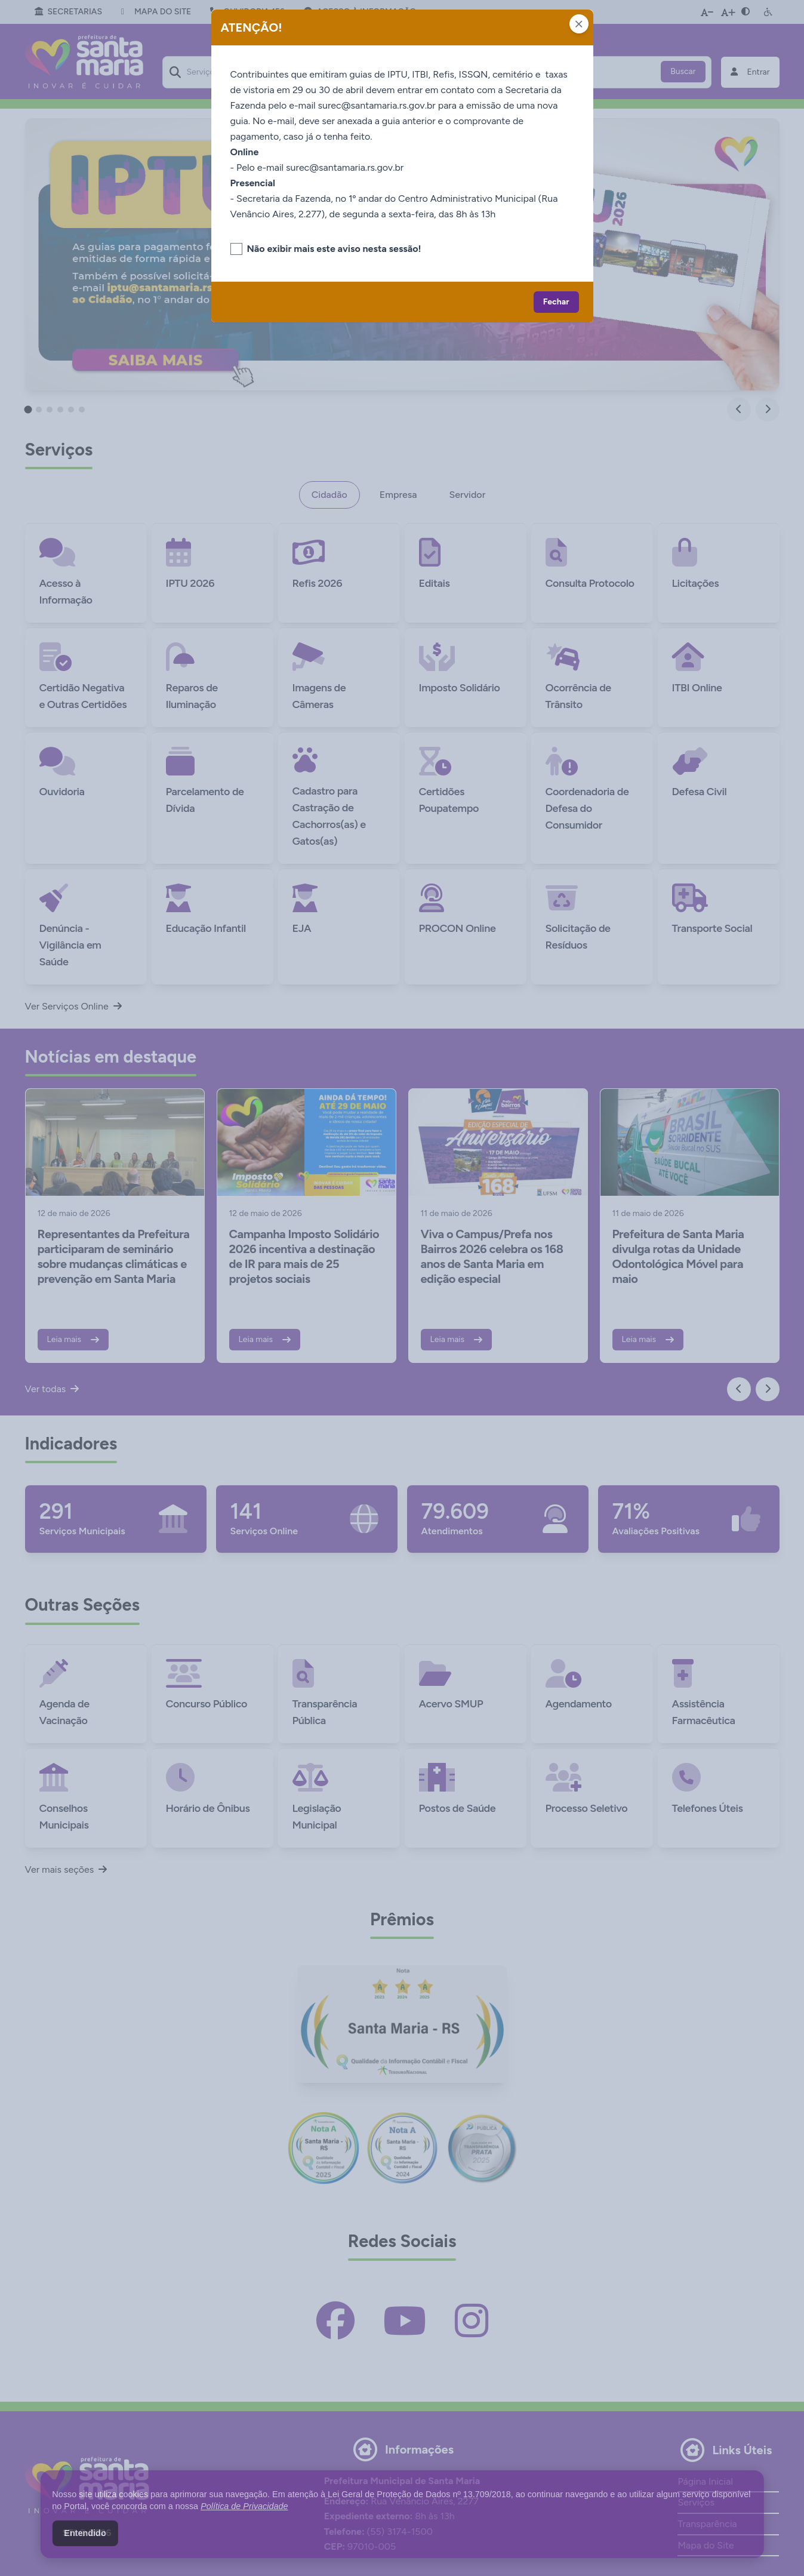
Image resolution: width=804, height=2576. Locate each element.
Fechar (556, 302)
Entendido (85, 2533)
